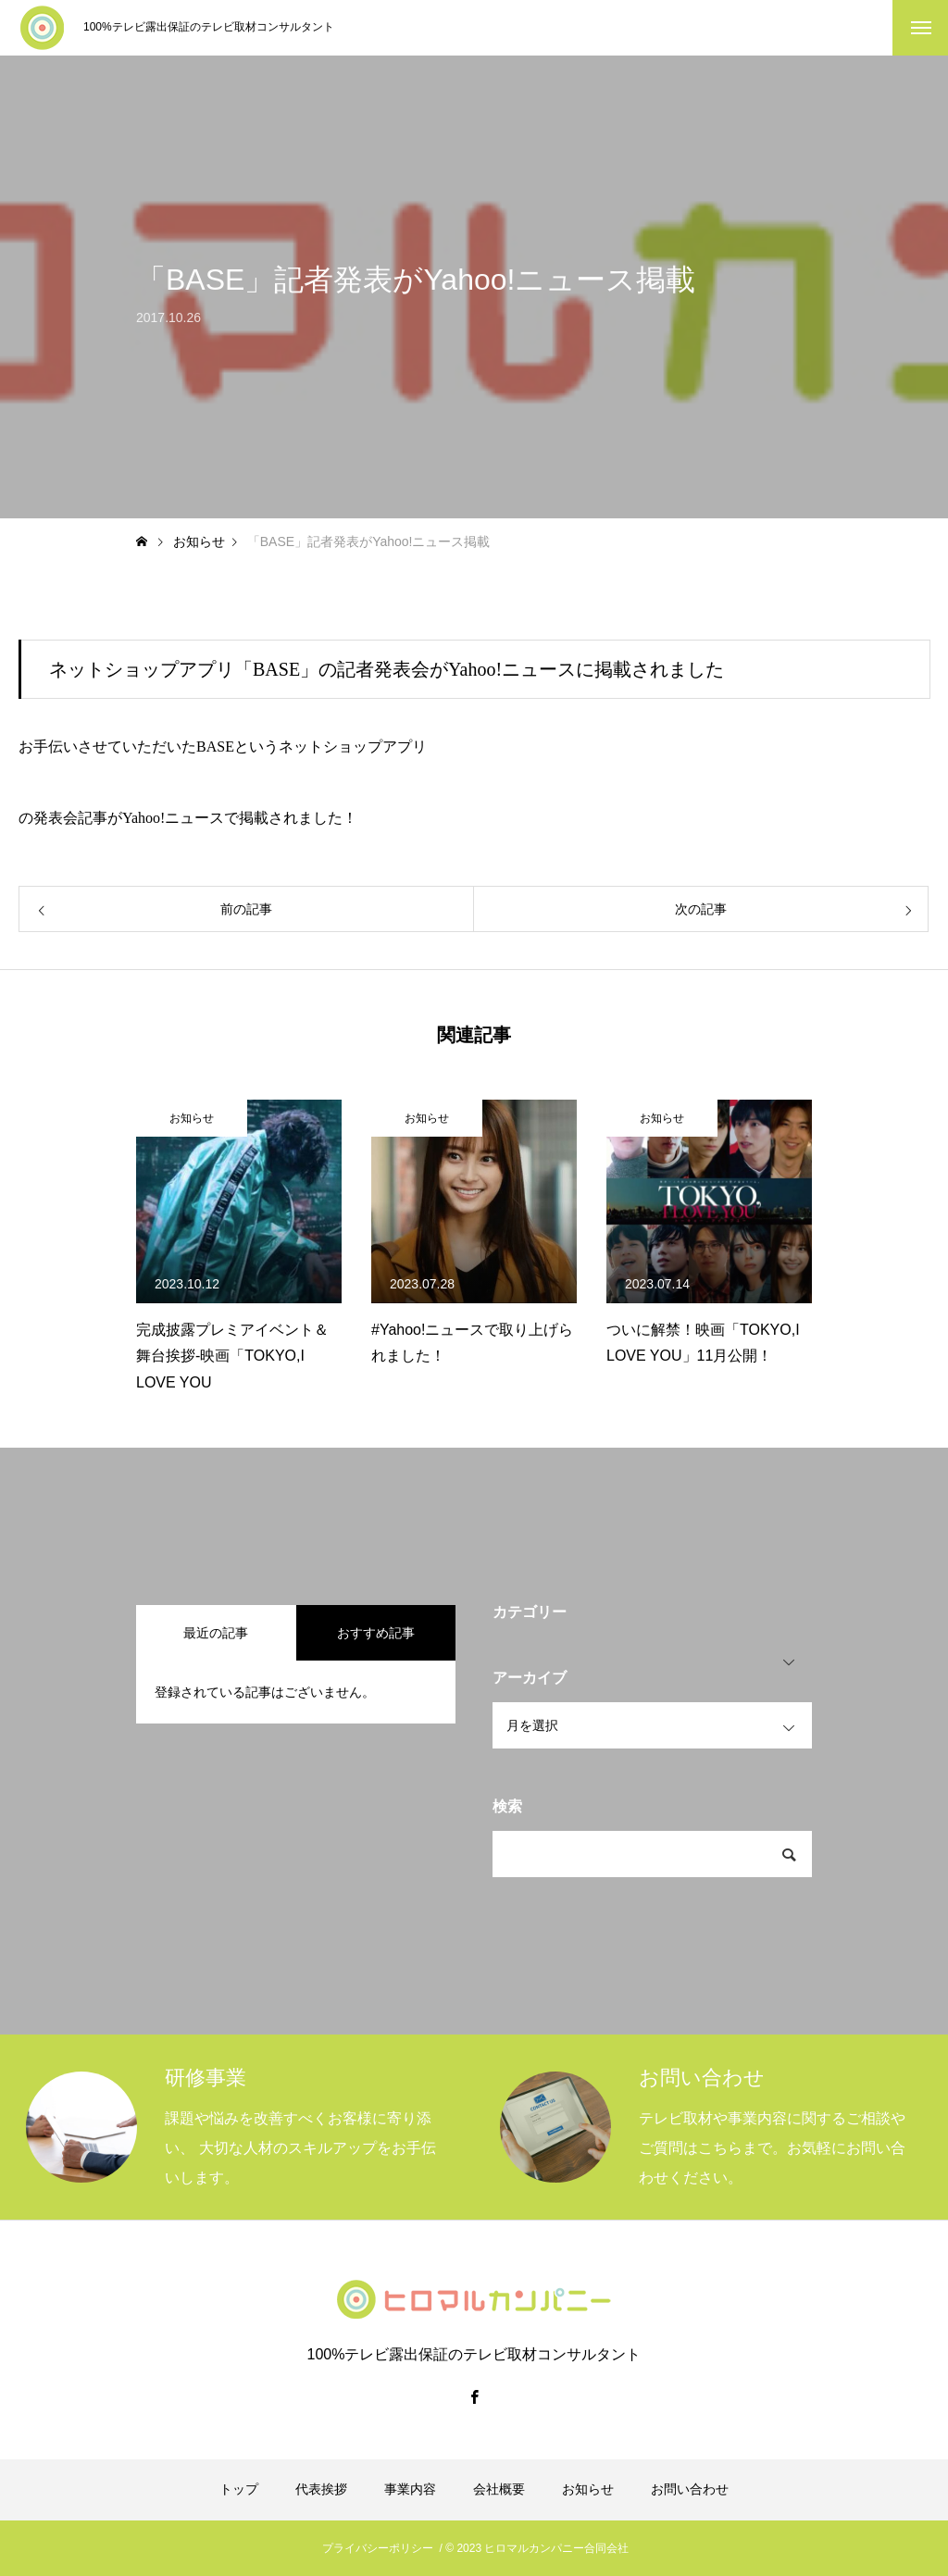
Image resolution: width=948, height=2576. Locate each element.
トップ (238, 2489)
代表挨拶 (321, 2489)
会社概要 (499, 2489)
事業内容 (410, 2489)
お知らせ (191, 1118)
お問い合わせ (690, 2489)
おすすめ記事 (376, 1632)
